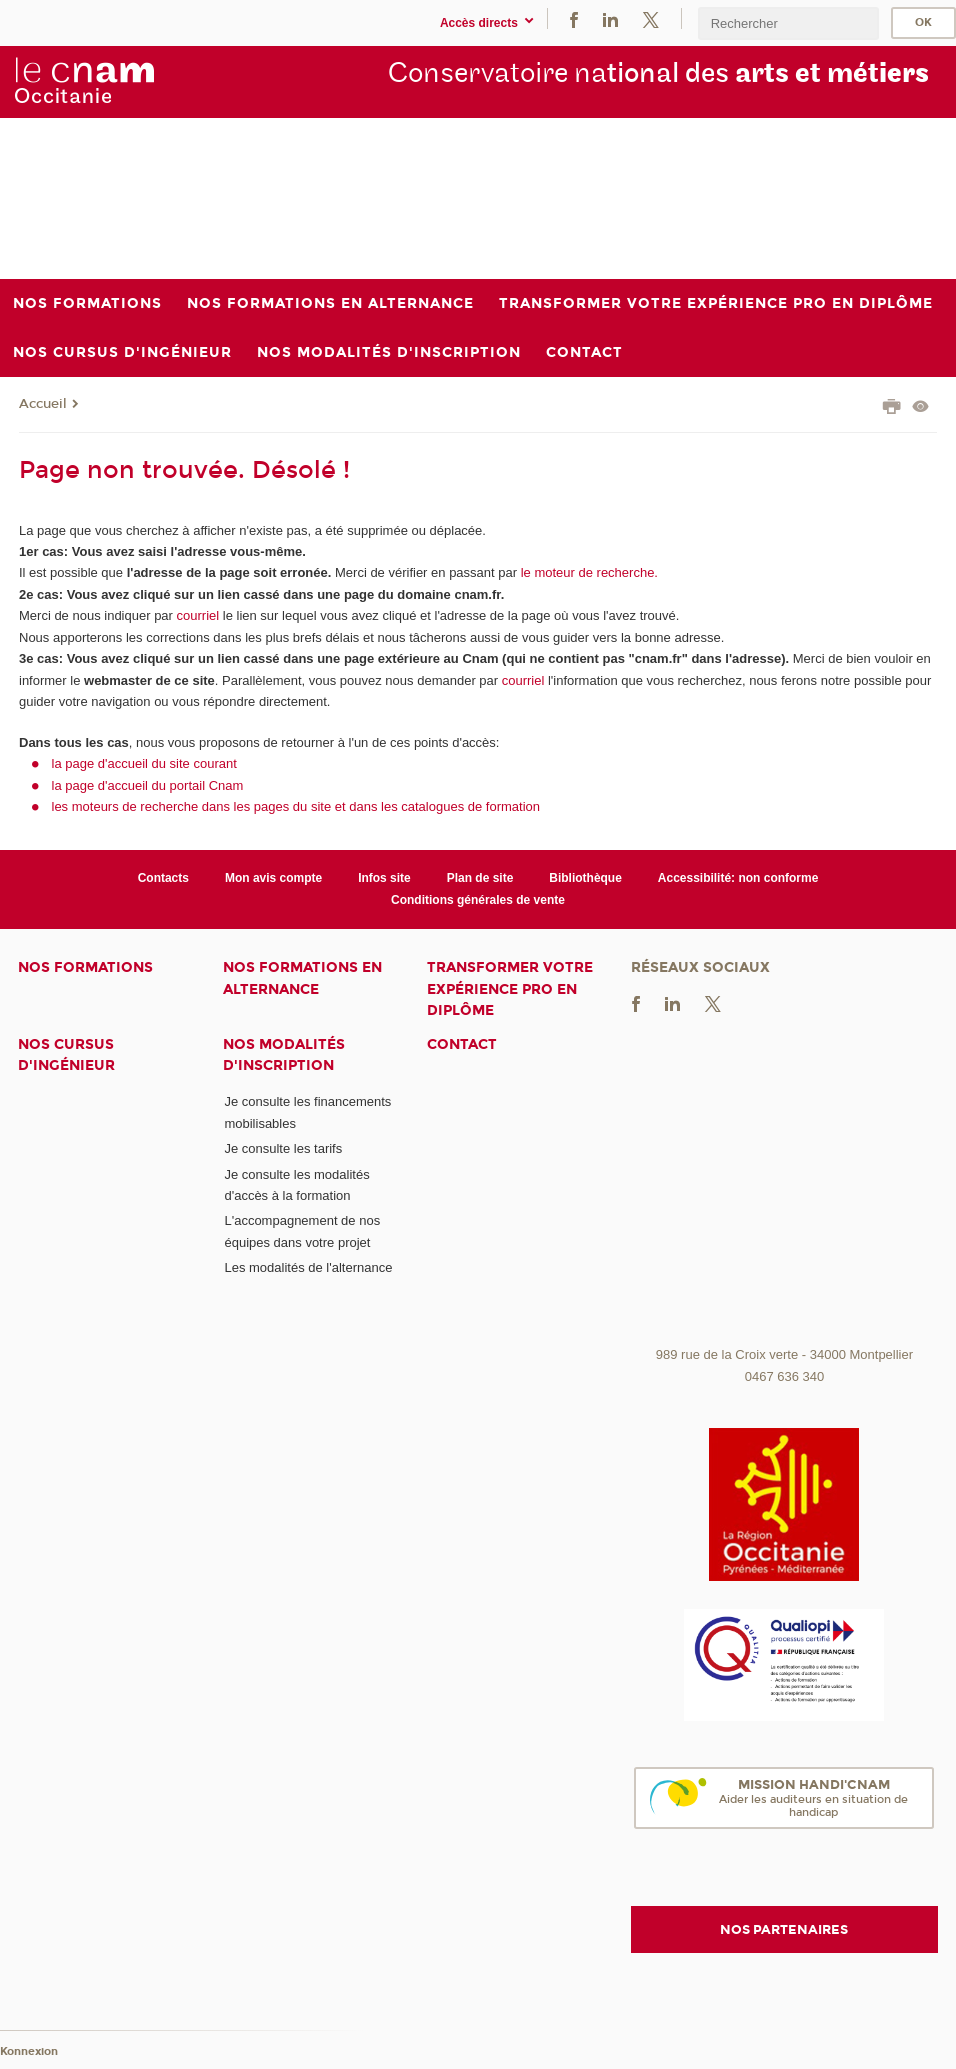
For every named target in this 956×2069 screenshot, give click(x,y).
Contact (462, 1044)
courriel (198, 615)
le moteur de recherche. (587, 572)
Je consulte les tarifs (283, 1148)
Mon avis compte (273, 878)
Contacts (163, 878)
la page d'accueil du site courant (144, 763)
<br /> (784, 1188)
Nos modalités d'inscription (284, 1055)
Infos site (384, 878)
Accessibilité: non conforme (738, 878)
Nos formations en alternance (302, 978)
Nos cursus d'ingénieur (66, 1055)
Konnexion (29, 2051)
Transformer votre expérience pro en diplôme (510, 989)
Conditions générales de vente (478, 900)
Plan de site (480, 878)
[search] (788, 23)
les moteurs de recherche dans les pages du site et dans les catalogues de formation (296, 806)
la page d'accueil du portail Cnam (148, 785)
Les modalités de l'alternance (308, 1267)
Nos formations (85, 967)
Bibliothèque (585, 878)
